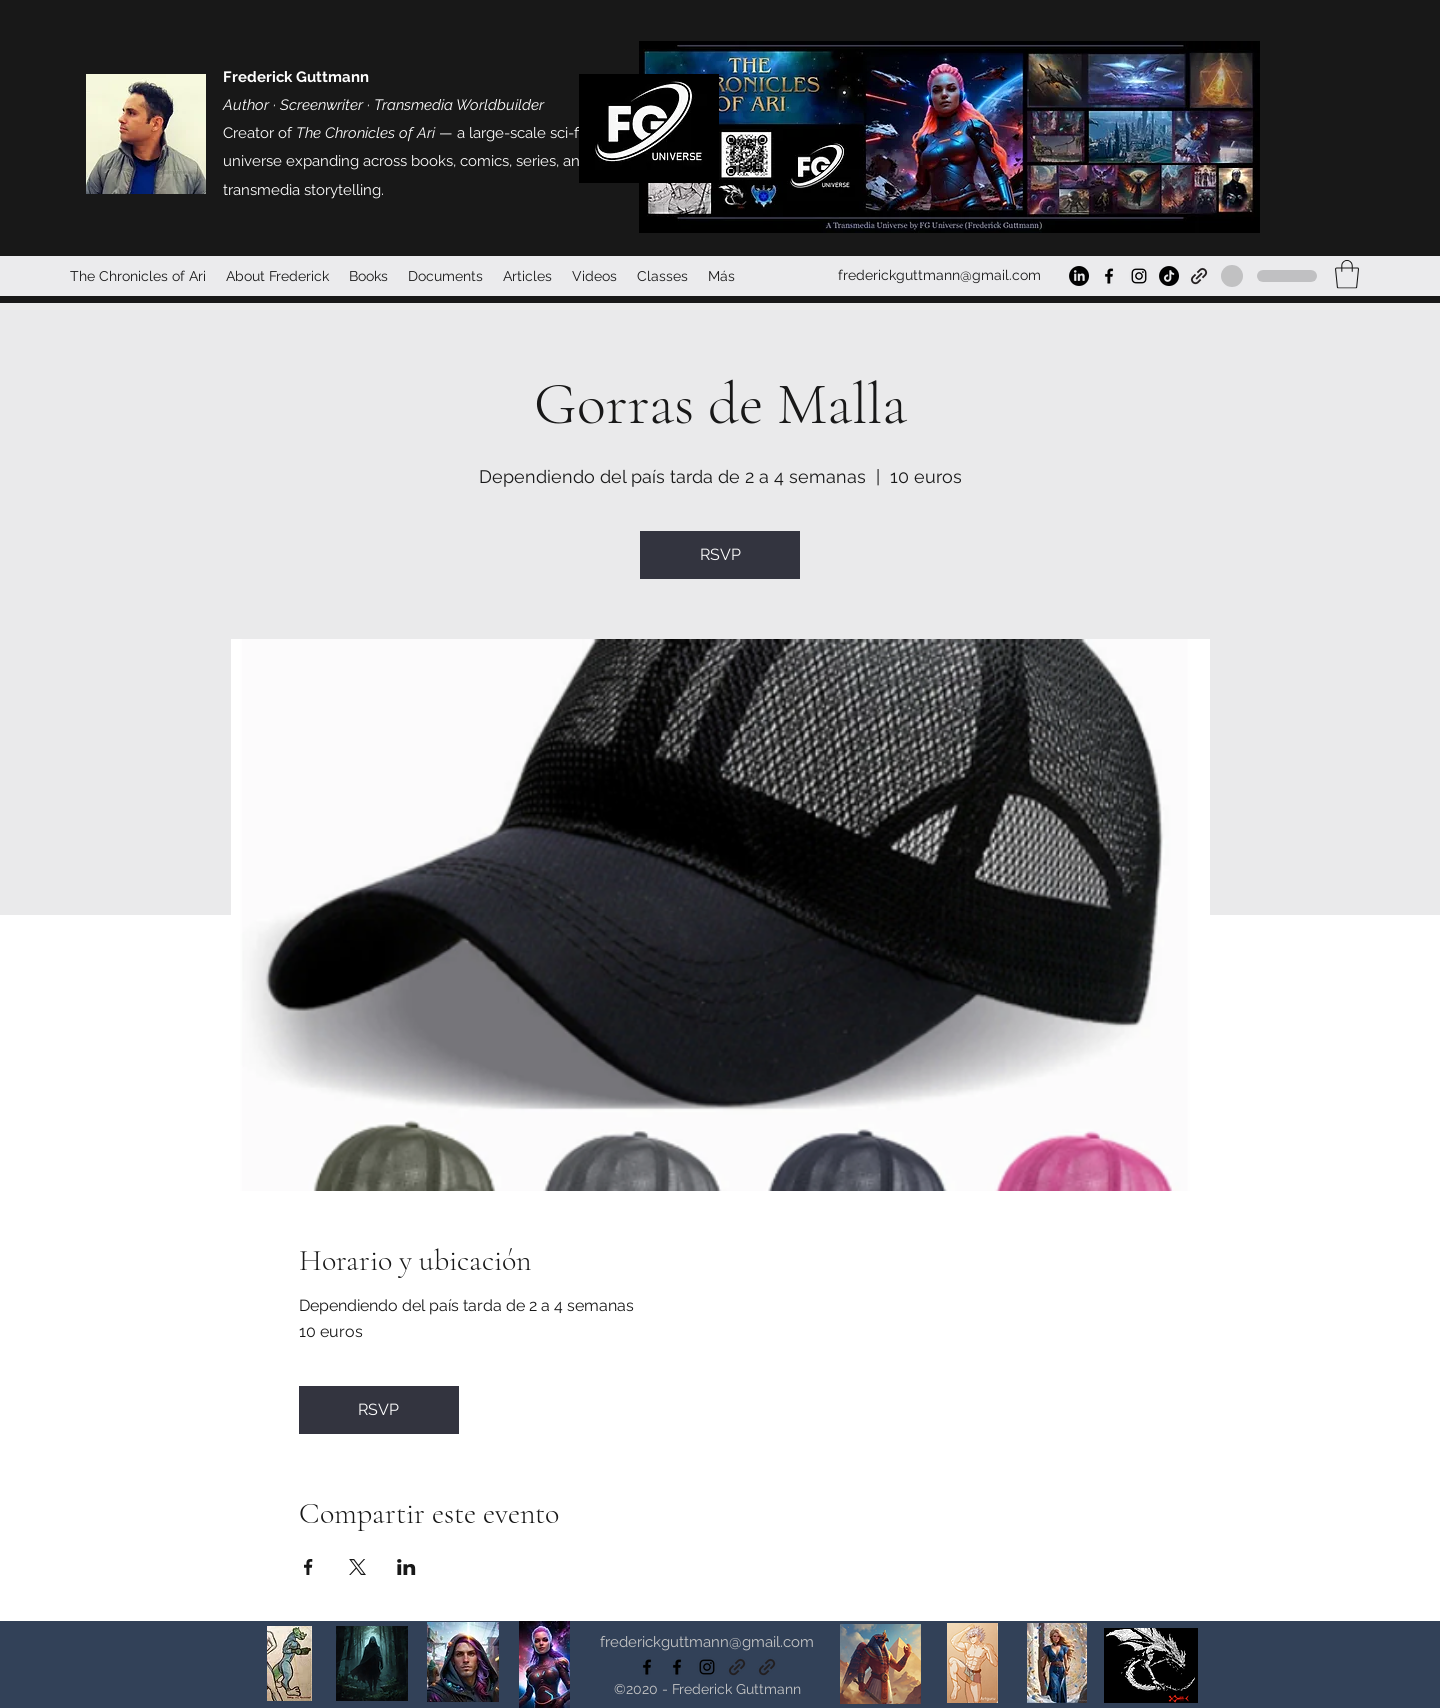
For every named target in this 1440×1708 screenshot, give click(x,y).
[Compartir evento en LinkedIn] (406, 1567)
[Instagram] (1139, 276)
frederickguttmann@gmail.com (939, 275)
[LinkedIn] (1079, 276)
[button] (1347, 274)
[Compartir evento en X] (357, 1567)
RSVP (720, 554)
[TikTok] (1169, 276)
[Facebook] (1109, 276)
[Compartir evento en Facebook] (308, 1567)
